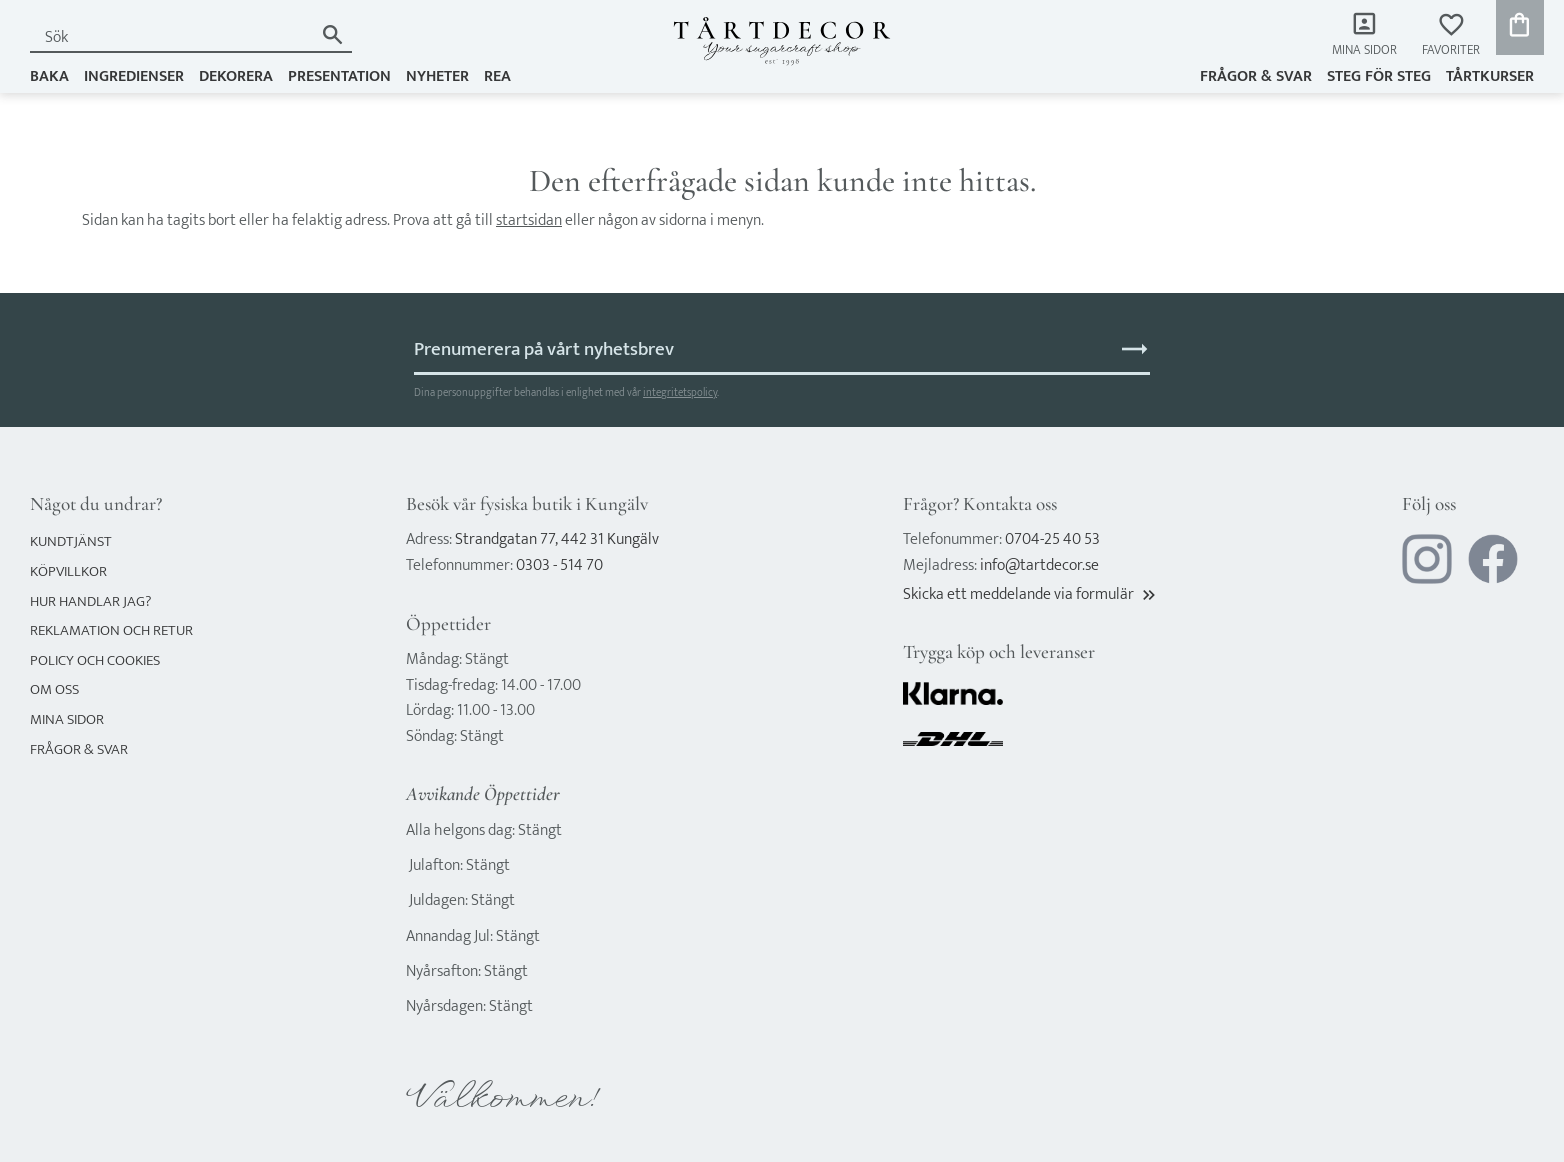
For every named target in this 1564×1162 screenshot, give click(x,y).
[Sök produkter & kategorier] (171, 37)
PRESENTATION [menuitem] (339, 76)
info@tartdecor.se (1039, 565)
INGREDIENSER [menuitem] (134, 76)
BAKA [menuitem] (49, 76)
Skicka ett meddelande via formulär (1031, 594)
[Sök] (332, 34)
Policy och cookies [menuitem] (95, 660)
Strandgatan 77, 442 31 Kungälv (557, 539)
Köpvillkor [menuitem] (68, 571)
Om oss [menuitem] (54, 689)
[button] (1451, 35)
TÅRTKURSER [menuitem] (1490, 76)
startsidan (529, 220)
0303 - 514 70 (559, 565)
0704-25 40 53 (1052, 539)
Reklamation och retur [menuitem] (111, 630)
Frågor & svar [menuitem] (1256, 76)
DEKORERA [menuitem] (236, 76)
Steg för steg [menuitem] (1379, 76)
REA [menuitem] (497, 76)
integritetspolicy (680, 392)
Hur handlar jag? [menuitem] (90, 601)
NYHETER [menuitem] (437, 76)
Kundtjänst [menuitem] (71, 541)
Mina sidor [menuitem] (1364, 50)
